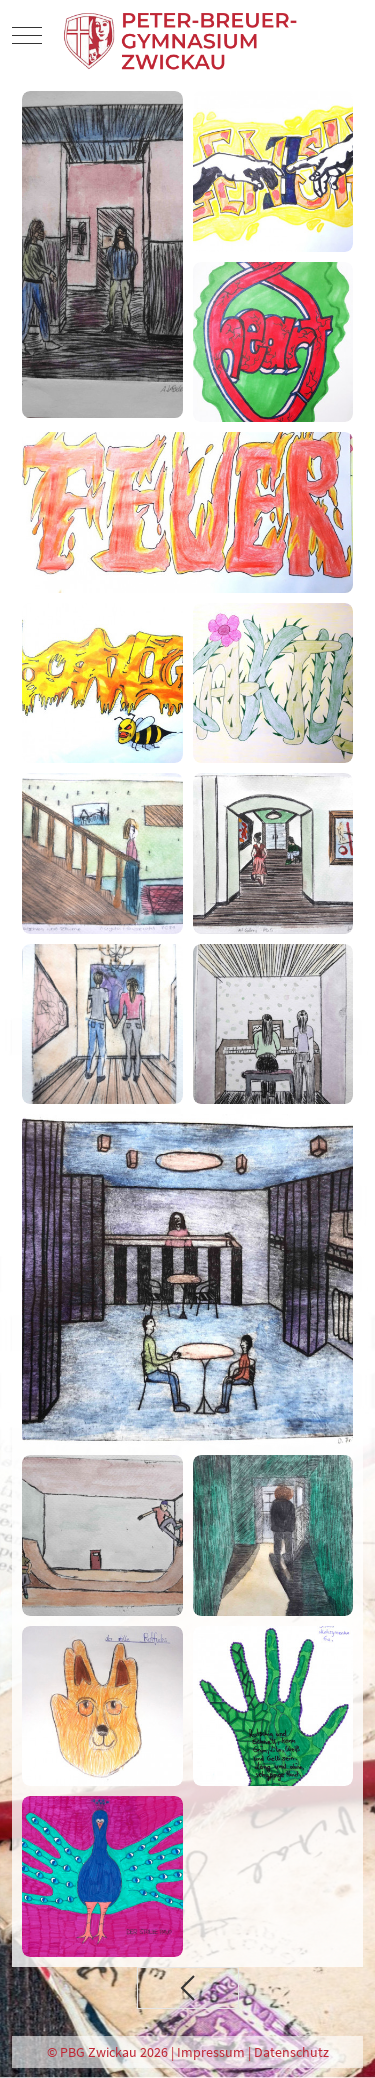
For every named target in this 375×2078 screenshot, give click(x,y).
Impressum (211, 2052)
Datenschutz (291, 2052)
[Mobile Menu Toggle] (27, 36)
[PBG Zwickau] (182, 36)
